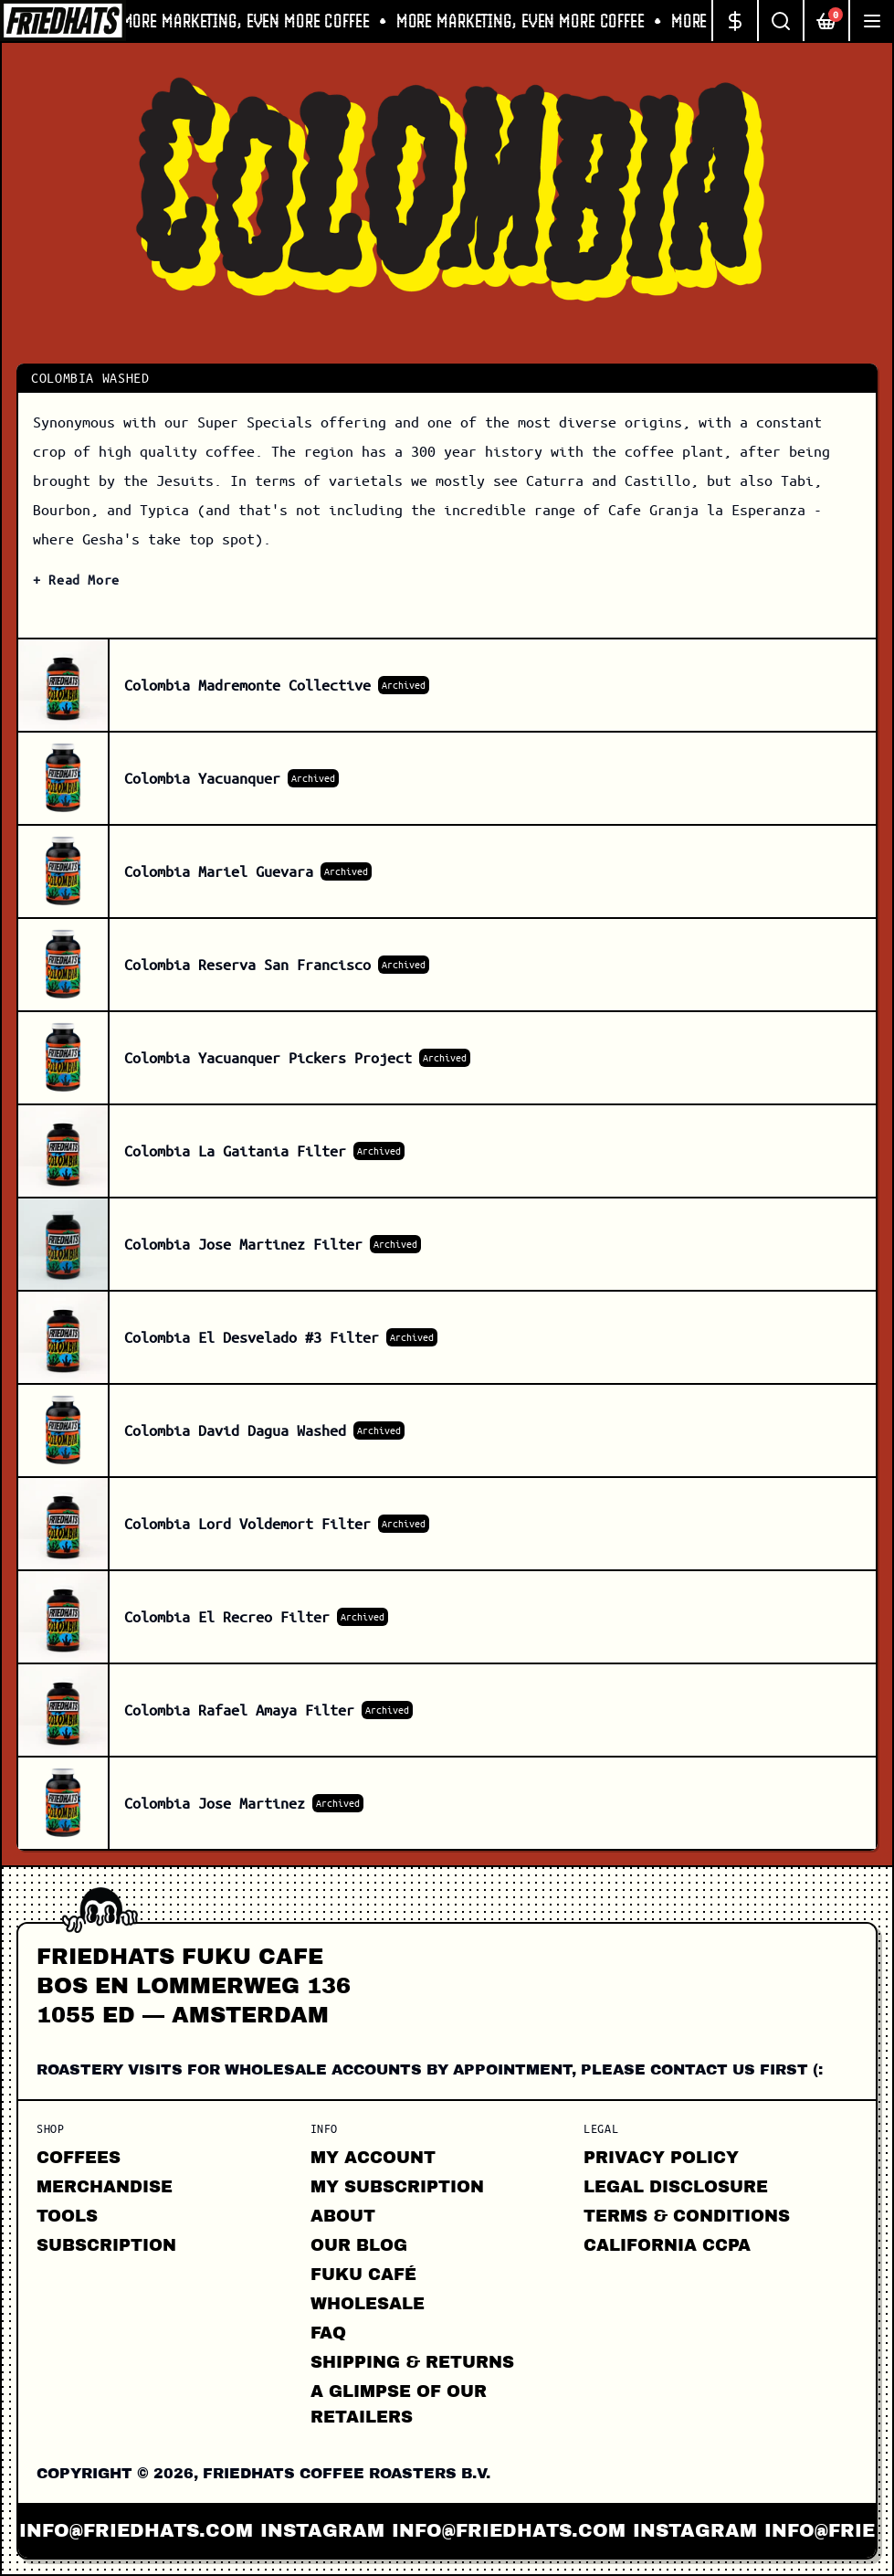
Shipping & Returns (412, 2362)
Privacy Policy (661, 2157)
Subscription (106, 2245)
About (342, 2216)
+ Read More (76, 579)
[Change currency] (734, 20)
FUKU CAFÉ (363, 2274)
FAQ (328, 2333)
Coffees (79, 2157)
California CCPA (667, 2245)
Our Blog (358, 2245)
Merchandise (105, 2187)
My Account (373, 2157)
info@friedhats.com (153, 2530)
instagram (340, 2530)
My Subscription (397, 2187)
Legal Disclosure (676, 2187)
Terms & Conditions (687, 2216)
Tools (67, 2216)
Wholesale (367, 2304)
